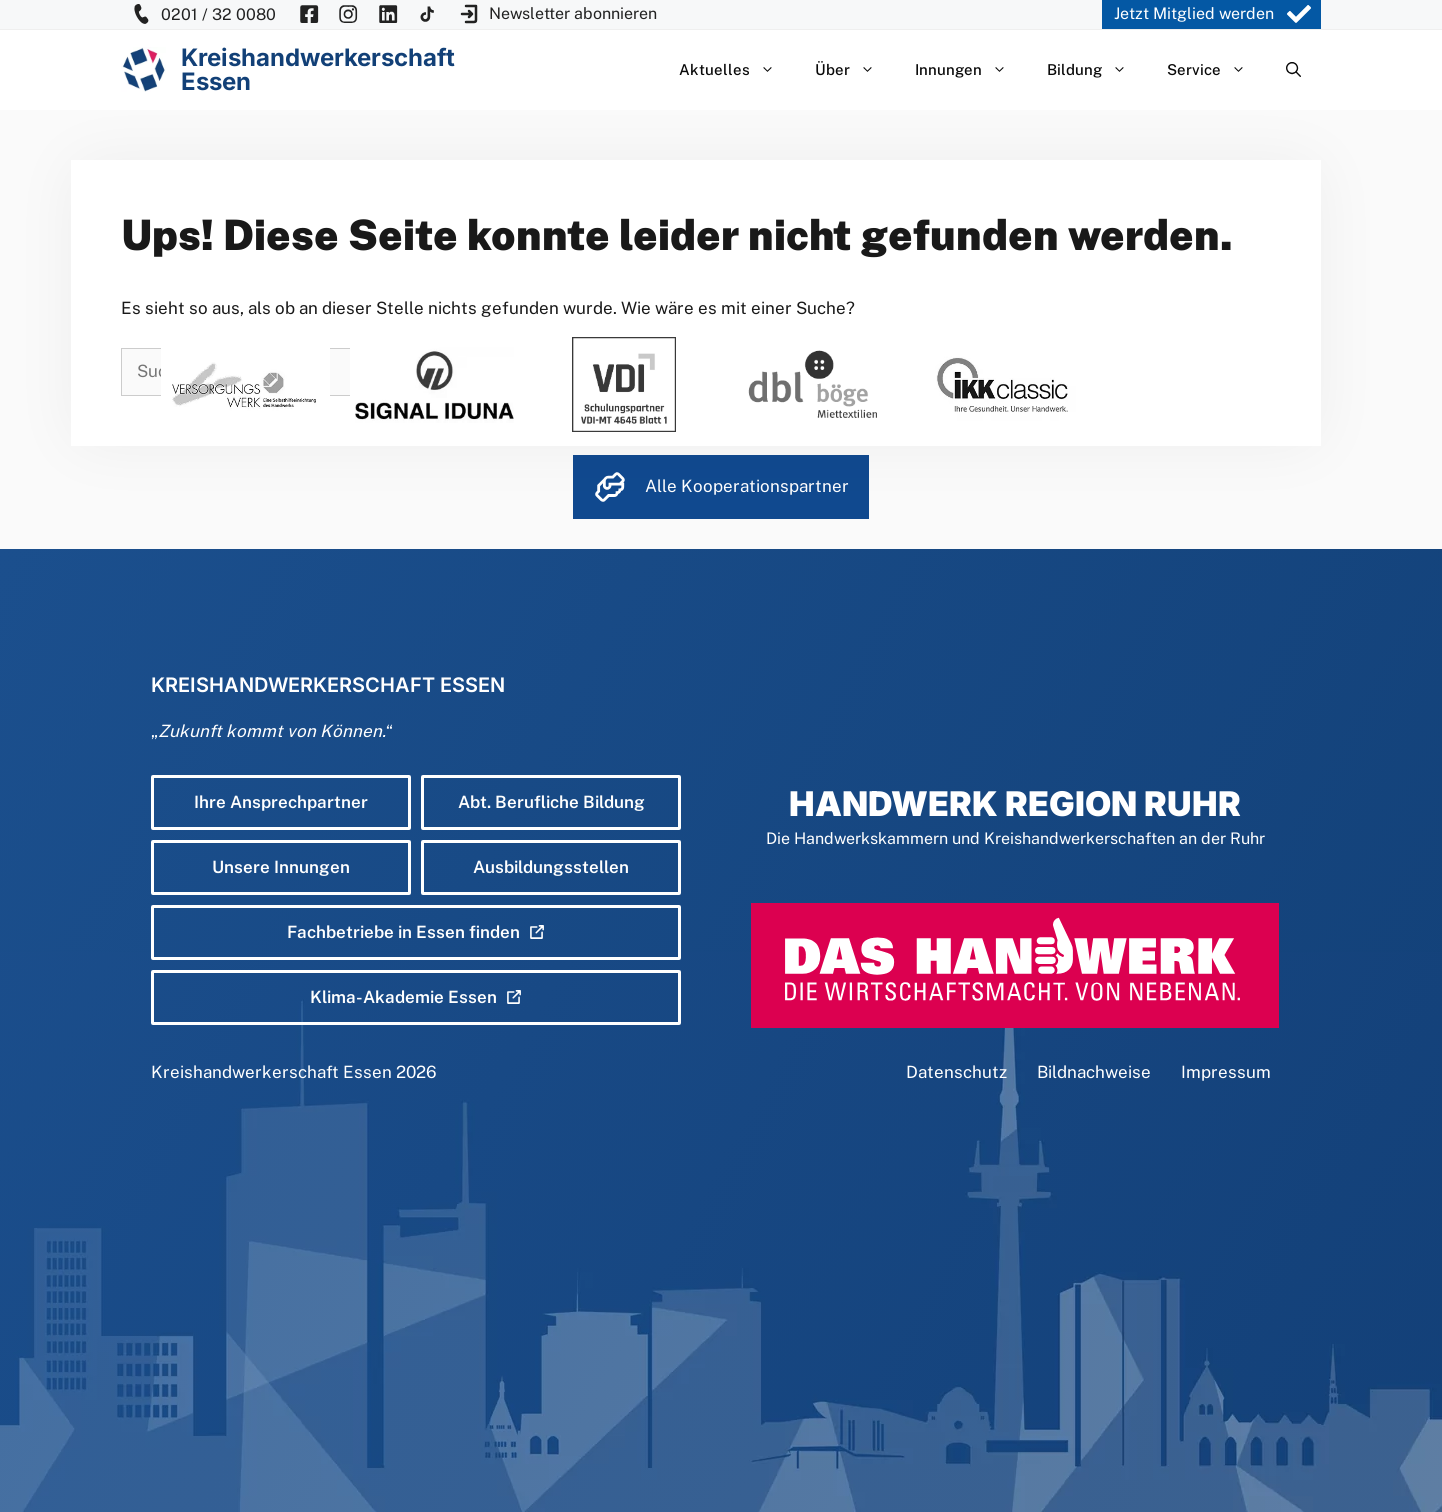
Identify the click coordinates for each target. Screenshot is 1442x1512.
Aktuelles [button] (737, 70)
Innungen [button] (971, 70)
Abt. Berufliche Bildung (551, 802)
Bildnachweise (1094, 1072)
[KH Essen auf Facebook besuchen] (309, 14)
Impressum (1226, 1072)
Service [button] (1216, 70)
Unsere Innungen (281, 867)
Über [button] (855, 70)
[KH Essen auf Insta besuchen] (348, 14)
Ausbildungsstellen (551, 867)
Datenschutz (956, 1072)
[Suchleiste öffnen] (1293, 70)
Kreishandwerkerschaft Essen (271, 1072)
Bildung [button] (1097, 70)
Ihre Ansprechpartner (281, 802)
